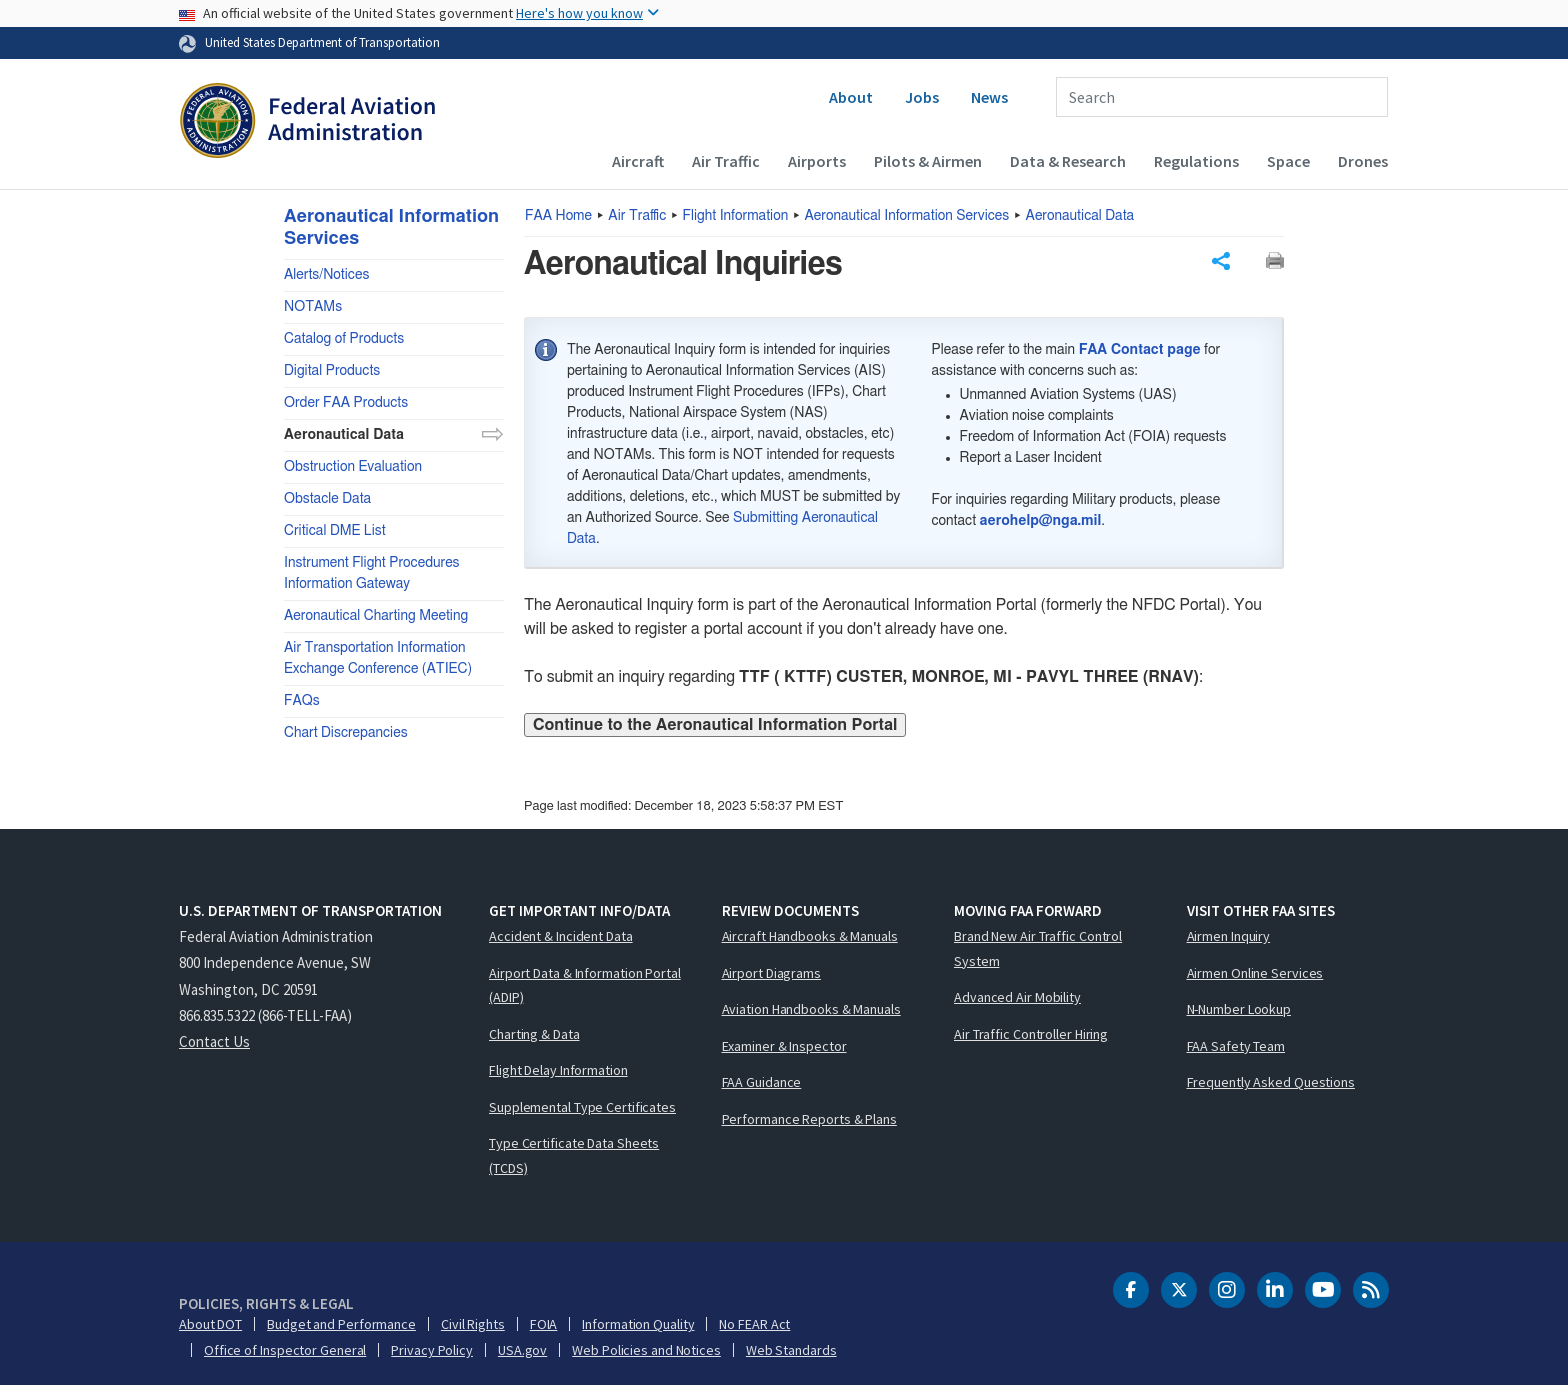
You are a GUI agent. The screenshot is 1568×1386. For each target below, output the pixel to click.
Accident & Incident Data (561, 936)
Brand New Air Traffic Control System (1038, 948)
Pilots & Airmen (928, 161)
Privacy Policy (432, 1350)
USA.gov (522, 1350)
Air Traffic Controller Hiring (1031, 1034)
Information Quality (638, 1324)
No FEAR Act (754, 1324)
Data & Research (1068, 161)
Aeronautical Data (1080, 216)
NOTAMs (313, 307)
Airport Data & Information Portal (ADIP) (585, 985)
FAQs (302, 701)
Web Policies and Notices (646, 1350)
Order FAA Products (346, 403)
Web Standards (791, 1350)
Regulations (1196, 161)
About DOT (210, 1324)
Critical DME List (335, 531)
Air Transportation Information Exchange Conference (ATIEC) (378, 658)
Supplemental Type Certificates (582, 1107)
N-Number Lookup (1239, 1009)
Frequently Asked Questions (1271, 1082)
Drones (1363, 161)
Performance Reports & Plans (809, 1119)
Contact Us (214, 1041)
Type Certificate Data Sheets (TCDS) (574, 1155)
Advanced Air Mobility (1017, 997)
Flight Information (736, 216)
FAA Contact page (1140, 350)
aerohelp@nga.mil (1041, 521)
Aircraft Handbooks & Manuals (810, 936)
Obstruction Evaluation (353, 467)
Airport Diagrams (771, 973)
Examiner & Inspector (784, 1046)
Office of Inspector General (285, 1350)
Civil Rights (473, 1324)
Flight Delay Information (558, 1070)
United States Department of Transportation (322, 42)
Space (1288, 161)
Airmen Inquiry (1229, 936)
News (989, 97)
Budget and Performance (341, 1324)
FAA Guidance (762, 1082)
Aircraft (638, 161)
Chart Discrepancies (346, 733)
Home (558, 216)
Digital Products (332, 371)
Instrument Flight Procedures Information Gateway (372, 573)
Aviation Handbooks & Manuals (811, 1009)
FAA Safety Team (1236, 1046)
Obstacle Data (327, 499)
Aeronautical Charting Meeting (376, 616)
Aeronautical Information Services (907, 216)
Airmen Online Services (1255, 973)
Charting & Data (534, 1034)
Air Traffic (726, 161)
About (851, 97)
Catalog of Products (344, 339)
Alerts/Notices (326, 275)
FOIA (544, 1324)
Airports (817, 161)
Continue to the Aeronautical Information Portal (715, 725)
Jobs (922, 97)
